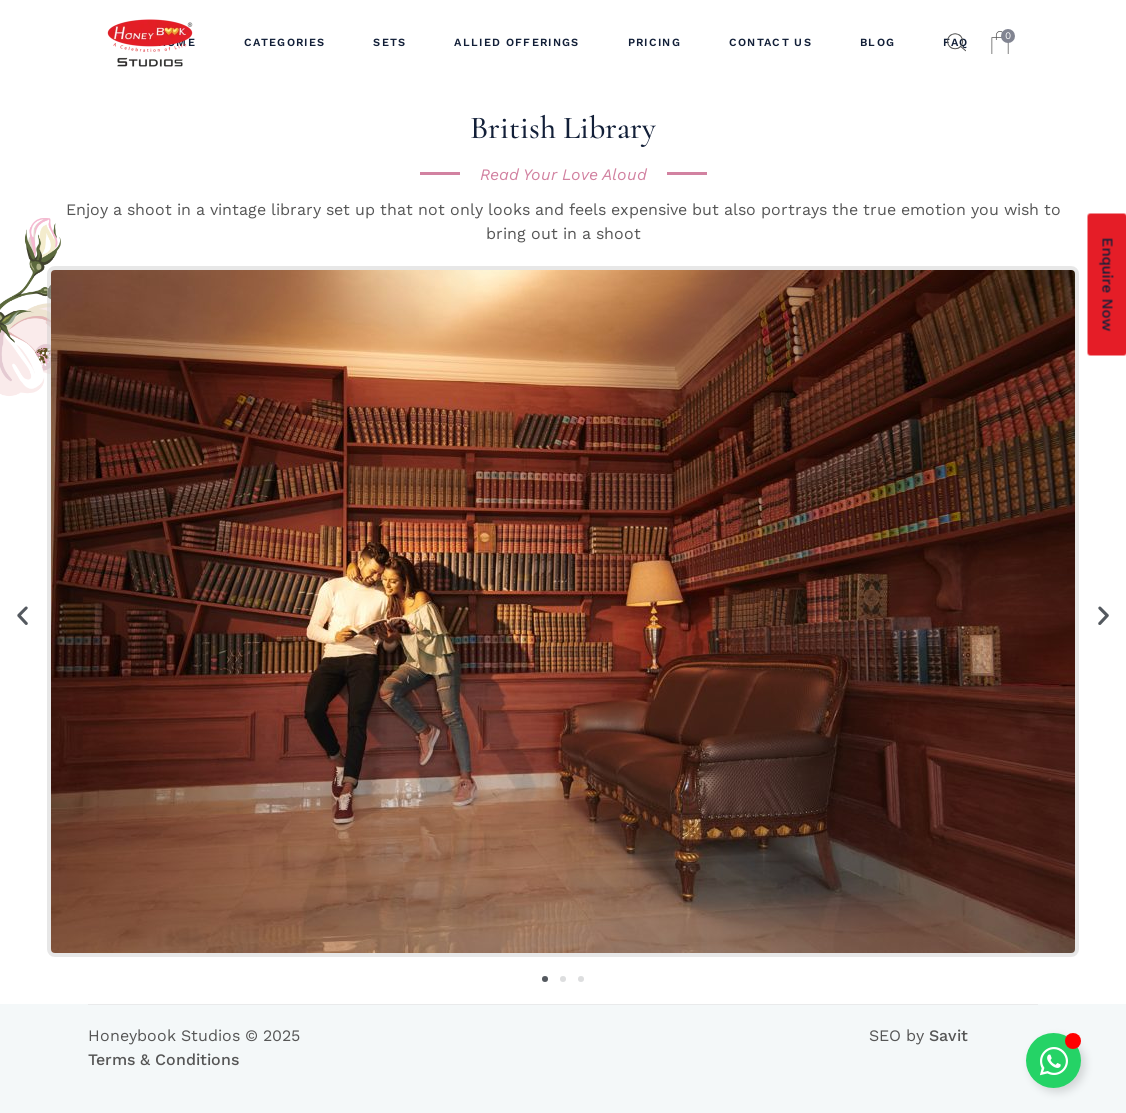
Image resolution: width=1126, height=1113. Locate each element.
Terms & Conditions (163, 1059)
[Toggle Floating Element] (1053, 1060)
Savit (948, 1035)
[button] (22, 614)
